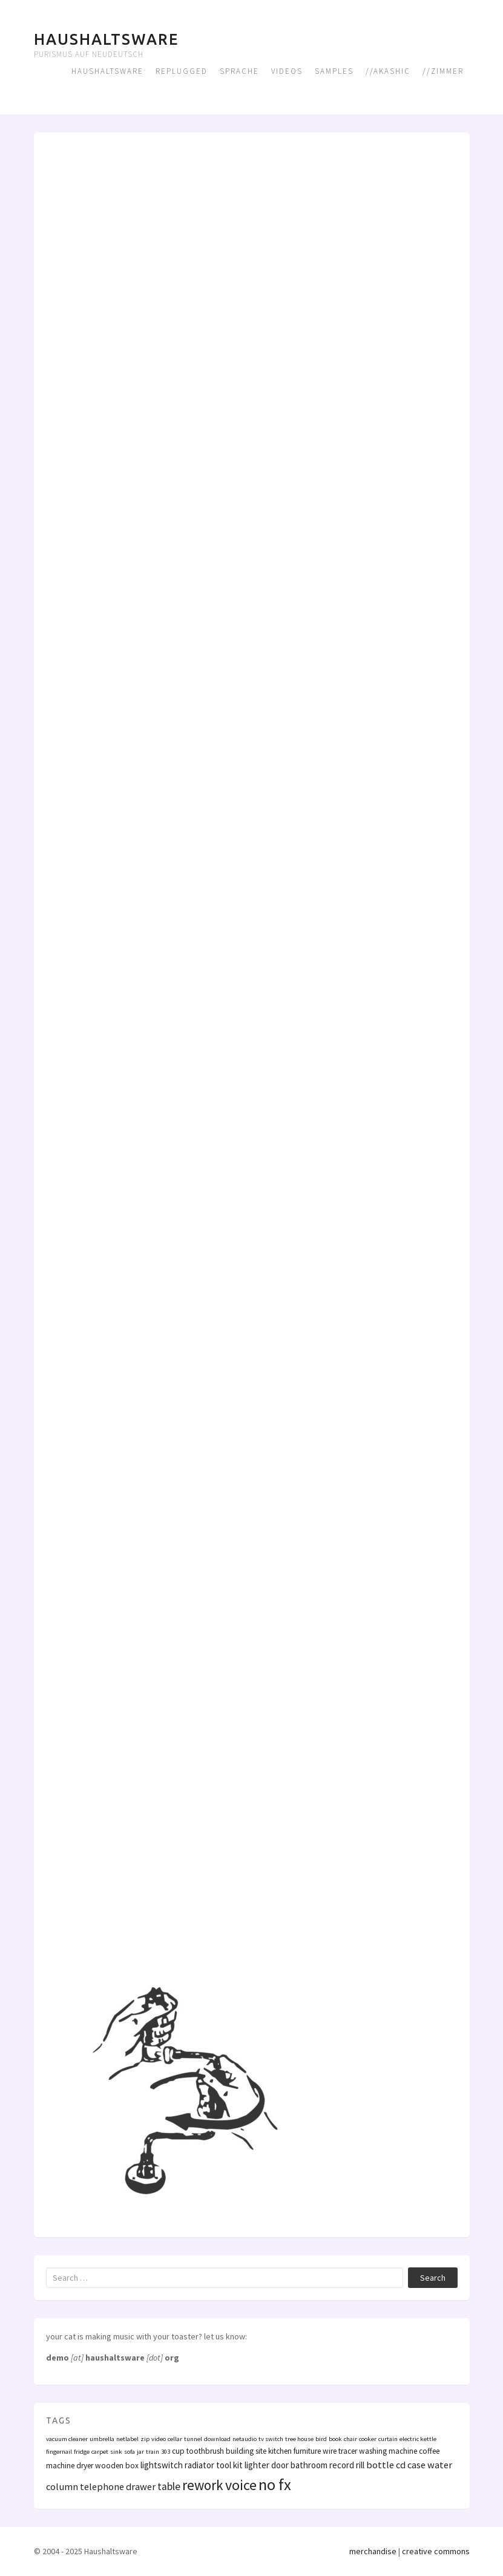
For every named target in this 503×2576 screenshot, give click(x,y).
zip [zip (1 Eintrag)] (145, 2439)
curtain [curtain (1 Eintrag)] (388, 2439)
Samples (334, 71)
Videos (287, 71)
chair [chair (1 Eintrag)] (350, 2439)
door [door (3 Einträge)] (280, 2465)
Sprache (239, 71)
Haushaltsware (106, 39)
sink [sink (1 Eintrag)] (116, 2452)
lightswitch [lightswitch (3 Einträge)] (161, 2465)
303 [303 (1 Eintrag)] (165, 2452)
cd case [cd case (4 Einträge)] (411, 2465)
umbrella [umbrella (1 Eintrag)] (102, 2439)
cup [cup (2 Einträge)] (178, 2451)
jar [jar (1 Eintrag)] (140, 2452)
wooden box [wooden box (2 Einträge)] (117, 2465)
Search (432, 2277)
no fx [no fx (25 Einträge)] (274, 2484)
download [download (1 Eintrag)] (217, 2439)
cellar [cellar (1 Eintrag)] (175, 2439)
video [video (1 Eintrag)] (158, 2439)
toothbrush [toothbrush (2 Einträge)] (205, 2451)
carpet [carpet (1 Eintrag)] (99, 2452)
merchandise (372, 2551)
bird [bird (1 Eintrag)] (321, 2439)
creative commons (436, 2551)
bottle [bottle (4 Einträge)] (380, 2465)
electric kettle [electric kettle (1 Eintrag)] (417, 2439)
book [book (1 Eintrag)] (335, 2439)
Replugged (182, 71)
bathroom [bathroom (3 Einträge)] (309, 2465)
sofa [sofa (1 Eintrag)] (129, 2452)
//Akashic (388, 71)
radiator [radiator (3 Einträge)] (199, 2465)
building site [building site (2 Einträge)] (246, 2451)
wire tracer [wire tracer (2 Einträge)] (340, 2451)
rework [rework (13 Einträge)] (202, 2485)
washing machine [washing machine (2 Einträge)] (388, 2451)
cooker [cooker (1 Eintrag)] (367, 2439)
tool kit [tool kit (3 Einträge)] (229, 2465)
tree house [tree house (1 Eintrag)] (299, 2439)
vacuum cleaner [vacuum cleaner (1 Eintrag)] (67, 2439)
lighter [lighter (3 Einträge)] (257, 2465)
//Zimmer (443, 71)
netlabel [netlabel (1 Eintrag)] (127, 2439)
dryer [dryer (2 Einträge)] (84, 2465)
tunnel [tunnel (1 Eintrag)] (193, 2439)
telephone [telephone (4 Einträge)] (102, 2486)
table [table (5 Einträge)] (168, 2486)
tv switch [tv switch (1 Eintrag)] (270, 2439)
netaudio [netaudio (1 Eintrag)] (244, 2439)
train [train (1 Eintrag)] (152, 2452)
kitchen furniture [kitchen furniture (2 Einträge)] (294, 2451)
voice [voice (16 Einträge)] (241, 2485)
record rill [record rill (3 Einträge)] (346, 2465)
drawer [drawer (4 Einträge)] (141, 2486)
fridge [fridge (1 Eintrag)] (82, 2452)
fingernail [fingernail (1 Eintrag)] (59, 2452)
